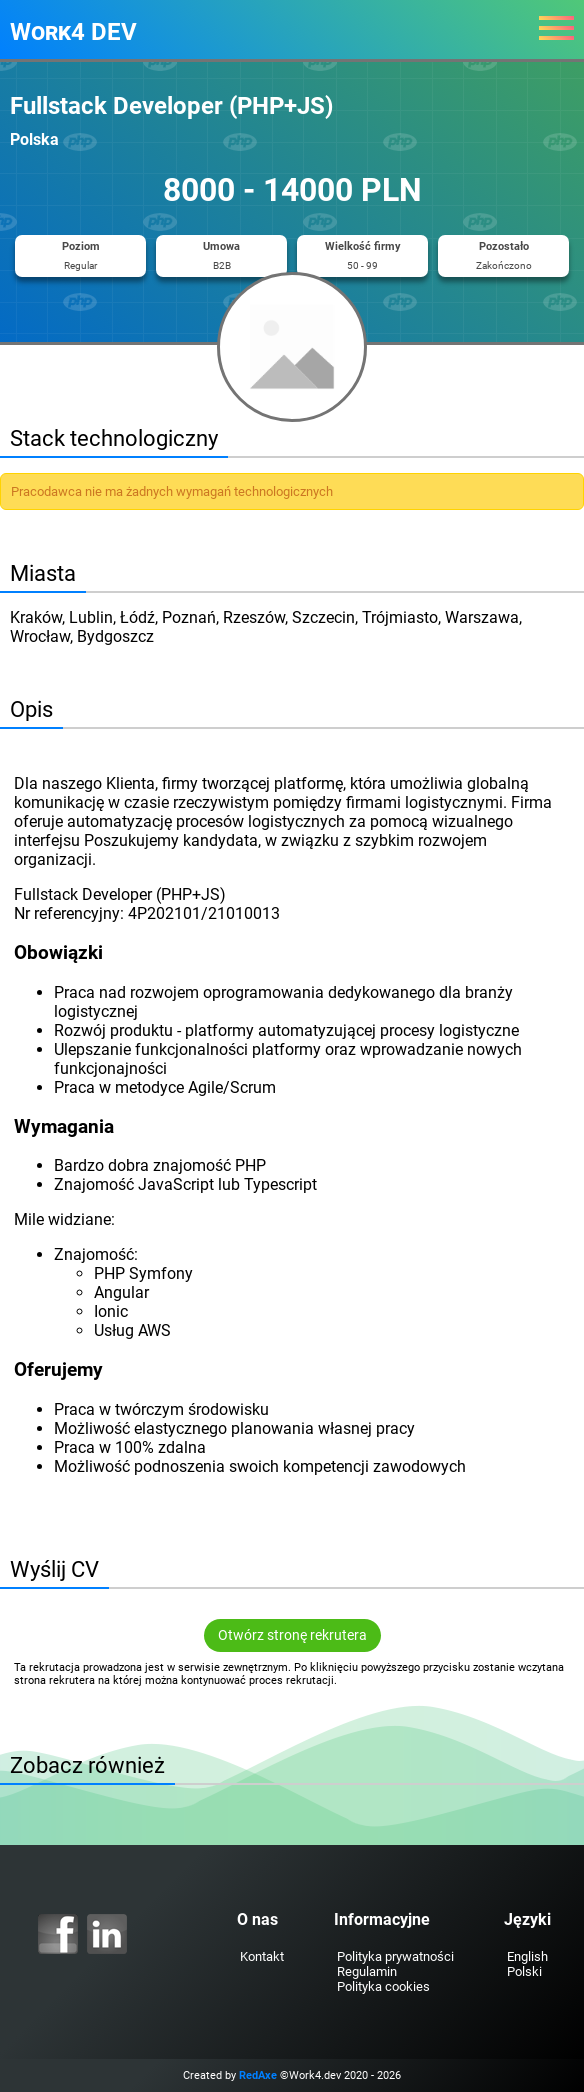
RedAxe (258, 2075)
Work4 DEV (73, 32)
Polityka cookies (383, 1986)
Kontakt (262, 1956)
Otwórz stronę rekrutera (292, 1635)
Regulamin (367, 1971)
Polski (524, 1971)
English (527, 1956)
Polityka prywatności (395, 1956)
